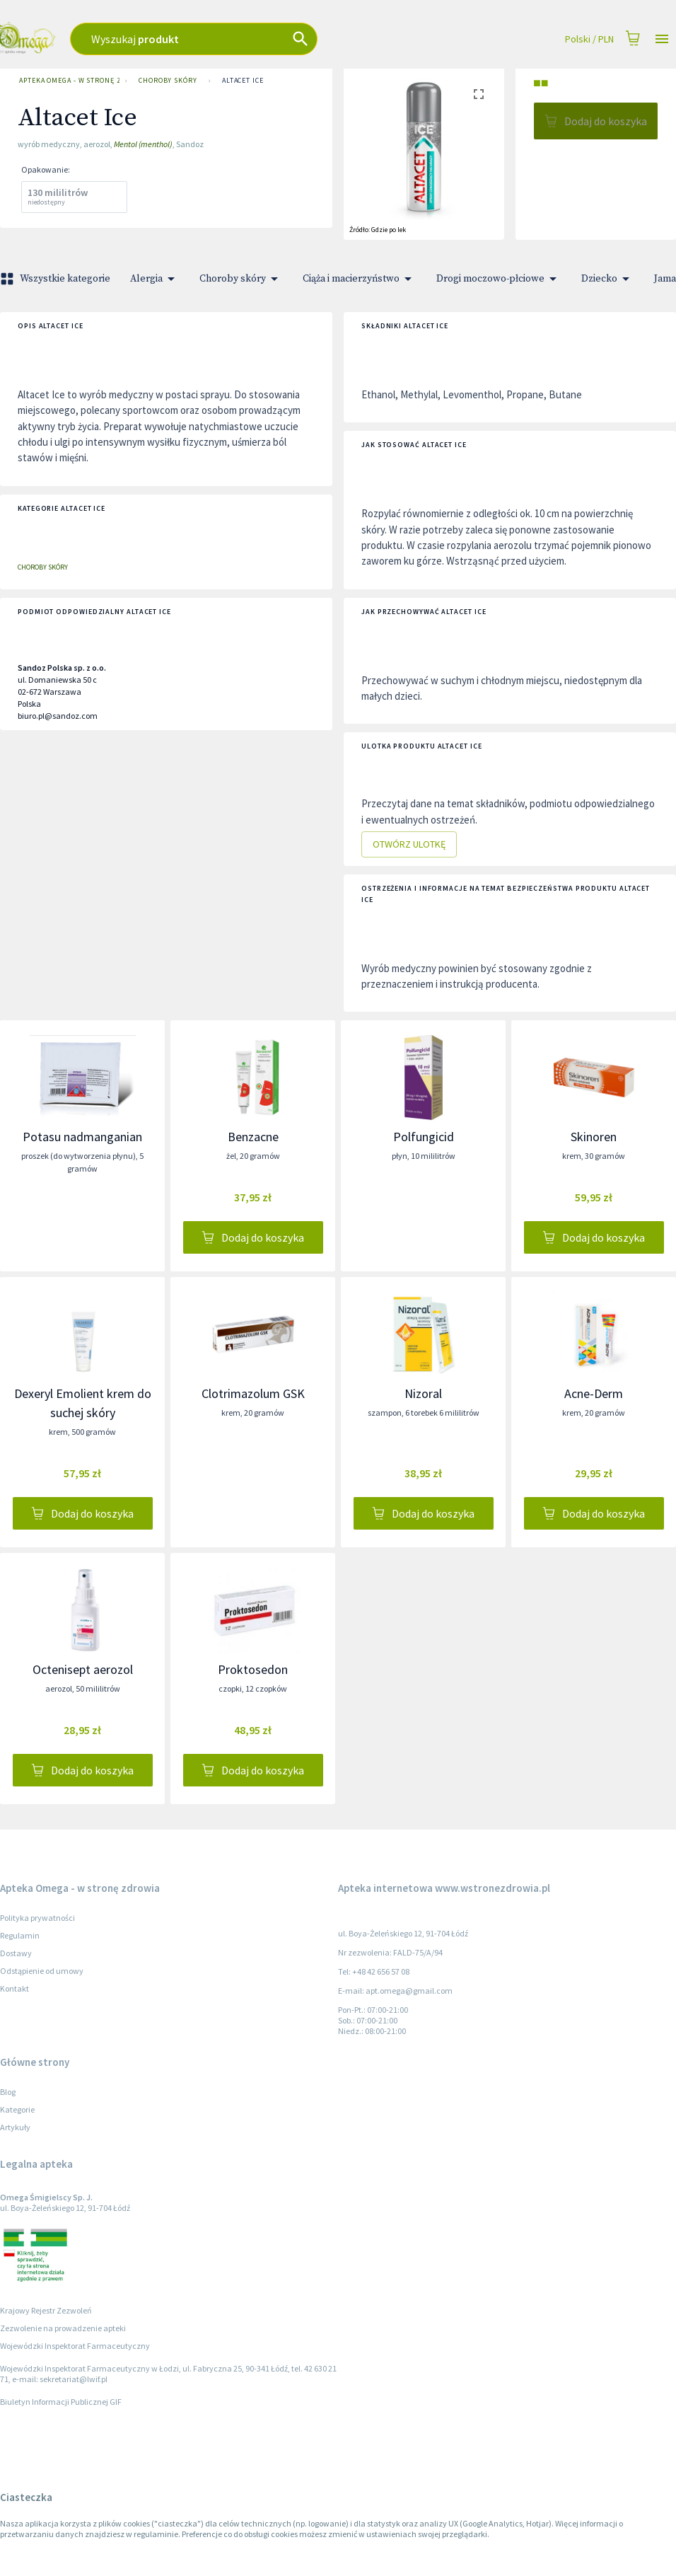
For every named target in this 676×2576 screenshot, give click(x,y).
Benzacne (253, 1136)
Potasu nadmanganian (82, 1136)
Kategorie (17, 2109)
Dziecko (608, 278)
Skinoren (594, 1136)
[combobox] (242, 39)
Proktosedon (253, 1669)
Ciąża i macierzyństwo (359, 278)
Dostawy (16, 1953)
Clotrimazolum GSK (253, 1393)
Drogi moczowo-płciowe (499, 278)
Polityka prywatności (37, 1917)
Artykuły (15, 2127)
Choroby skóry (168, 81)
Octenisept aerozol (83, 1669)
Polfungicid (423, 1136)
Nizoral (423, 1393)
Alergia (155, 278)
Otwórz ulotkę (409, 844)
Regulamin (20, 1935)
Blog (8, 2091)
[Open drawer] (662, 39)
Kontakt (14, 1988)
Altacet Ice (242, 81)
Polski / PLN (589, 39)
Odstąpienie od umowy (41, 1970)
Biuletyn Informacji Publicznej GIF (61, 2401)
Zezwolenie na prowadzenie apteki (63, 2328)
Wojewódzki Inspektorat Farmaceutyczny (75, 2345)
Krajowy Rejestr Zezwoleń (46, 2310)
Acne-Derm (593, 1393)
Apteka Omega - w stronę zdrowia (66, 81)
